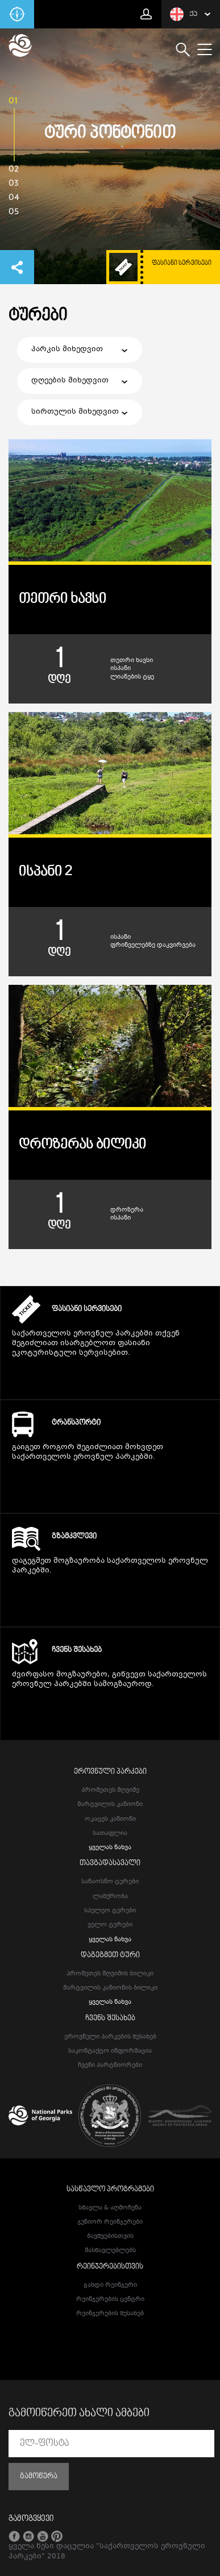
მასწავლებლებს (110, 2250)
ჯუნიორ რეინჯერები (110, 2222)
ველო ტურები (110, 1925)
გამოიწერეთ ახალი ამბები (79, 2413)
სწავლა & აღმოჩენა (110, 2208)
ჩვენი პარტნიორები (110, 2065)
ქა (183, 14)
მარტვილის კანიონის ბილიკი (110, 1988)
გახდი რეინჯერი (110, 2285)
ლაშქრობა (110, 1896)
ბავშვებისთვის (110, 2236)
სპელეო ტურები (110, 1911)
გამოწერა (38, 2477)
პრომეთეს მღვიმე (110, 1790)
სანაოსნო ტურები (110, 1882)
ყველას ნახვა (110, 1847)
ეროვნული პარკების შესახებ (110, 2037)
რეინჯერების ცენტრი (110, 2299)
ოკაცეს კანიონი (110, 1819)
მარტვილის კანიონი (110, 1804)
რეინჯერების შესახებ (110, 2313)
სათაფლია (110, 1833)
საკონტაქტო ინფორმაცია (110, 2051)
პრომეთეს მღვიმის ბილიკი (110, 1974)
